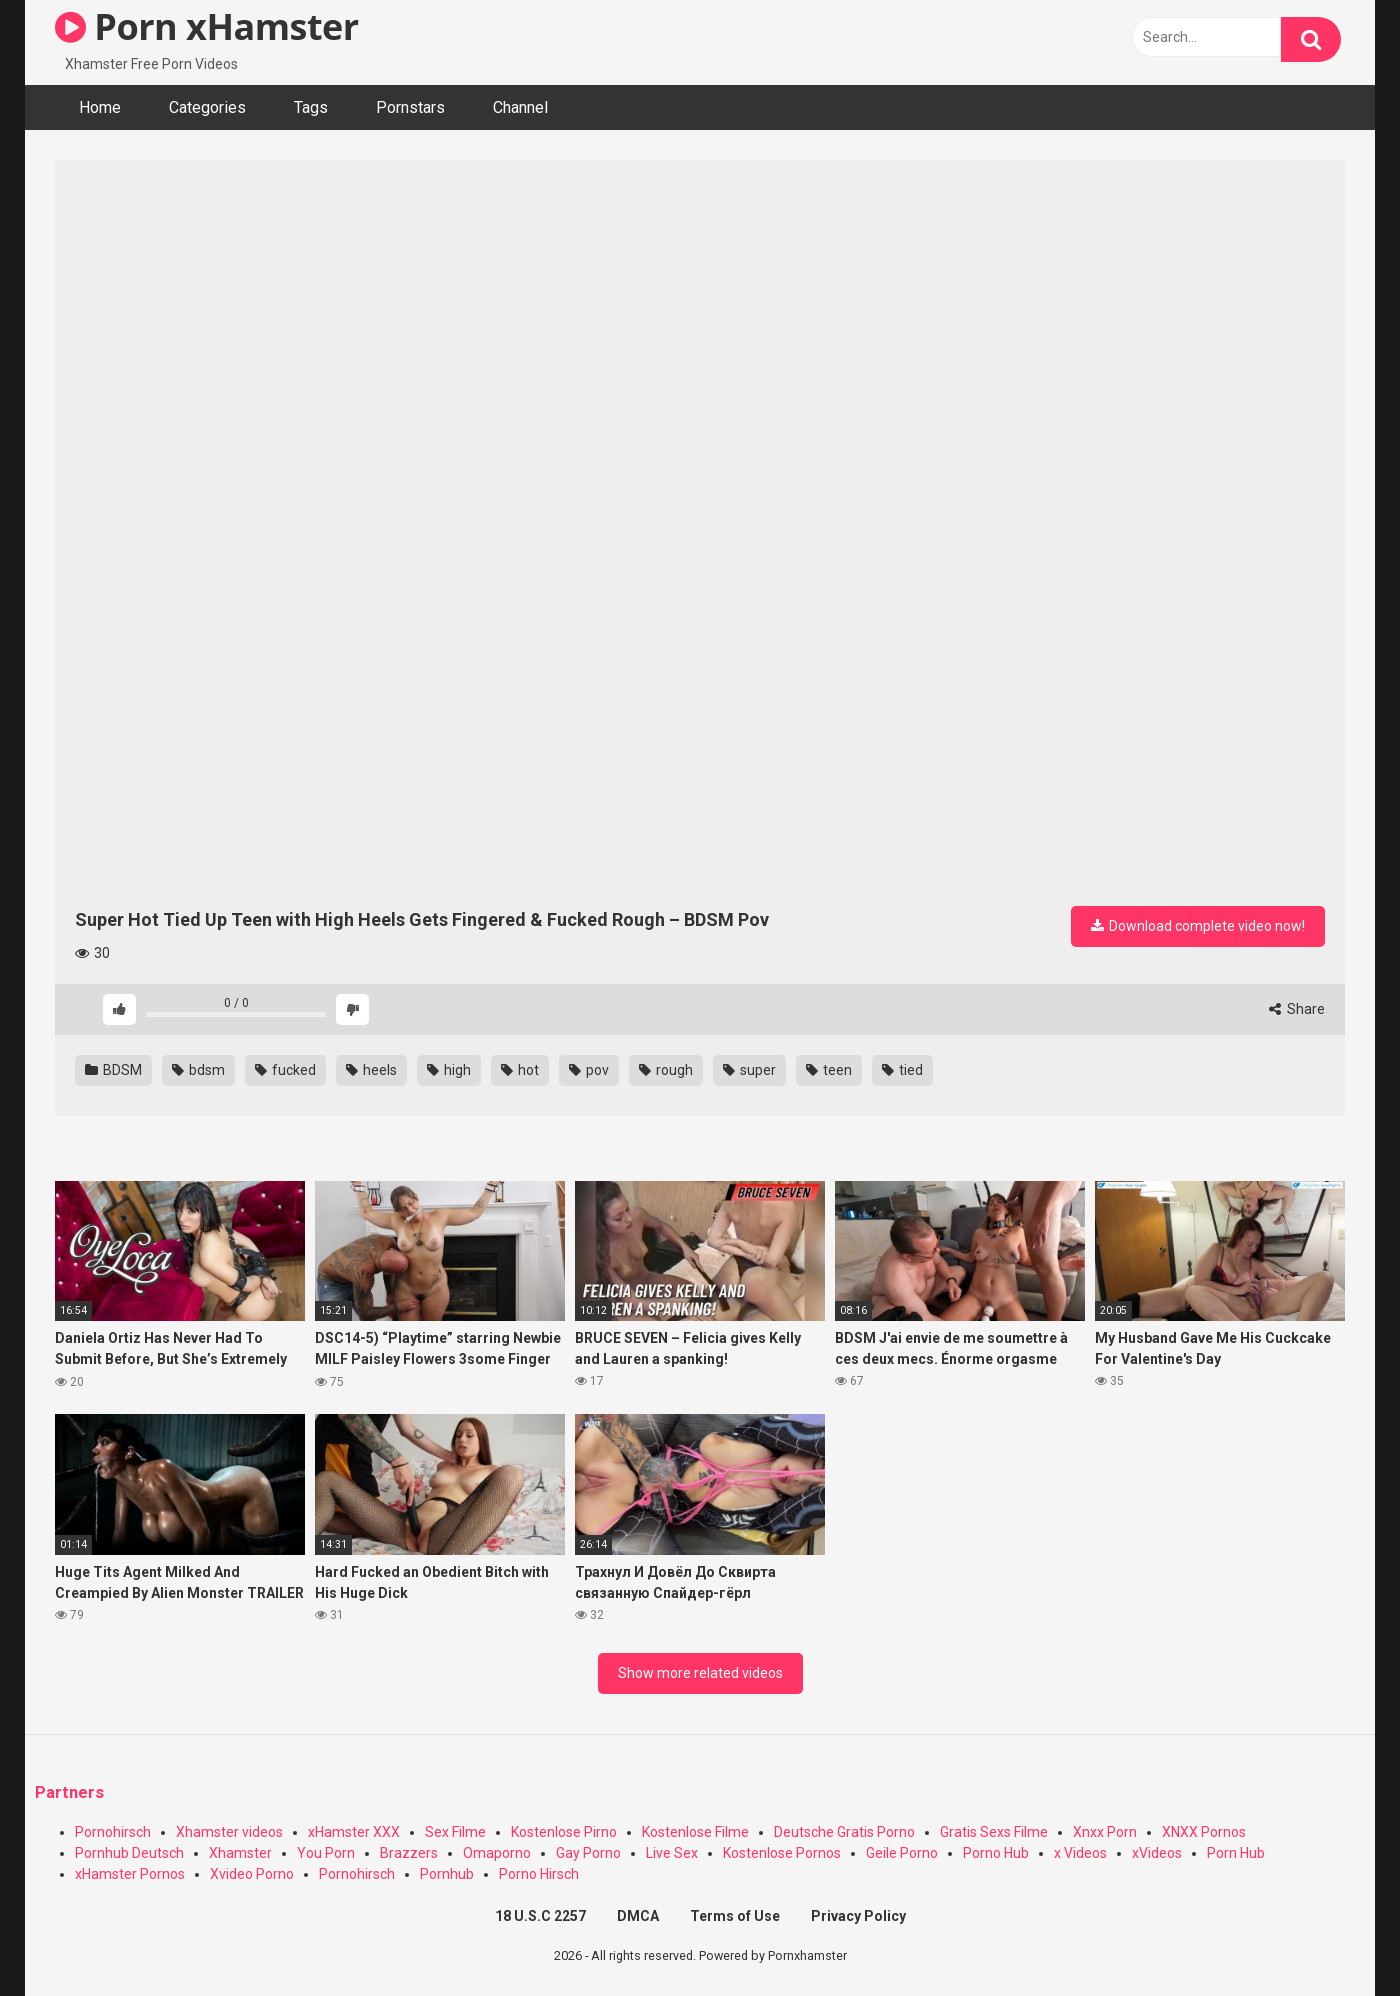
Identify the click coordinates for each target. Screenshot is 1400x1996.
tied (902, 1070)
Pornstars (410, 107)
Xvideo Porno (252, 1874)
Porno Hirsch (539, 1874)
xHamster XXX (354, 1832)
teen (829, 1070)
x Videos (1080, 1853)
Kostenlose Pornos (782, 1853)
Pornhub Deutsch (129, 1853)
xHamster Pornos (130, 1874)
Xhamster (240, 1853)
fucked (285, 1070)
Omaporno (497, 1853)
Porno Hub (996, 1853)
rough (666, 1070)
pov (589, 1070)
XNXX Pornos (1204, 1832)
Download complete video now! (1198, 926)
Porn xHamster (207, 26)
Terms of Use (735, 1916)
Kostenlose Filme (695, 1832)
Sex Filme (455, 1832)
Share (1297, 1009)
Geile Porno (902, 1853)
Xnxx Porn (1105, 1832)
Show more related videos (700, 1673)
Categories (207, 107)
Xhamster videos (229, 1832)
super (749, 1070)
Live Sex (672, 1853)
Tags (311, 107)
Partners (69, 1792)
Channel (520, 107)
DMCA (638, 1916)
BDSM (113, 1070)
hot (520, 1070)
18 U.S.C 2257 (540, 1916)
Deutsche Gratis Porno (844, 1832)
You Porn (326, 1853)
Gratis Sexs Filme (994, 1832)
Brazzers (409, 1853)
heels (371, 1070)
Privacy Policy (858, 1916)
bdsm (198, 1070)
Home (100, 107)
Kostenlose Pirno (564, 1832)
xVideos (1157, 1853)
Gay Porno (588, 1853)
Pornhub (447, 1874)
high (449, 1070)
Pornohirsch (113, 1832)
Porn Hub (1236, 1853)
